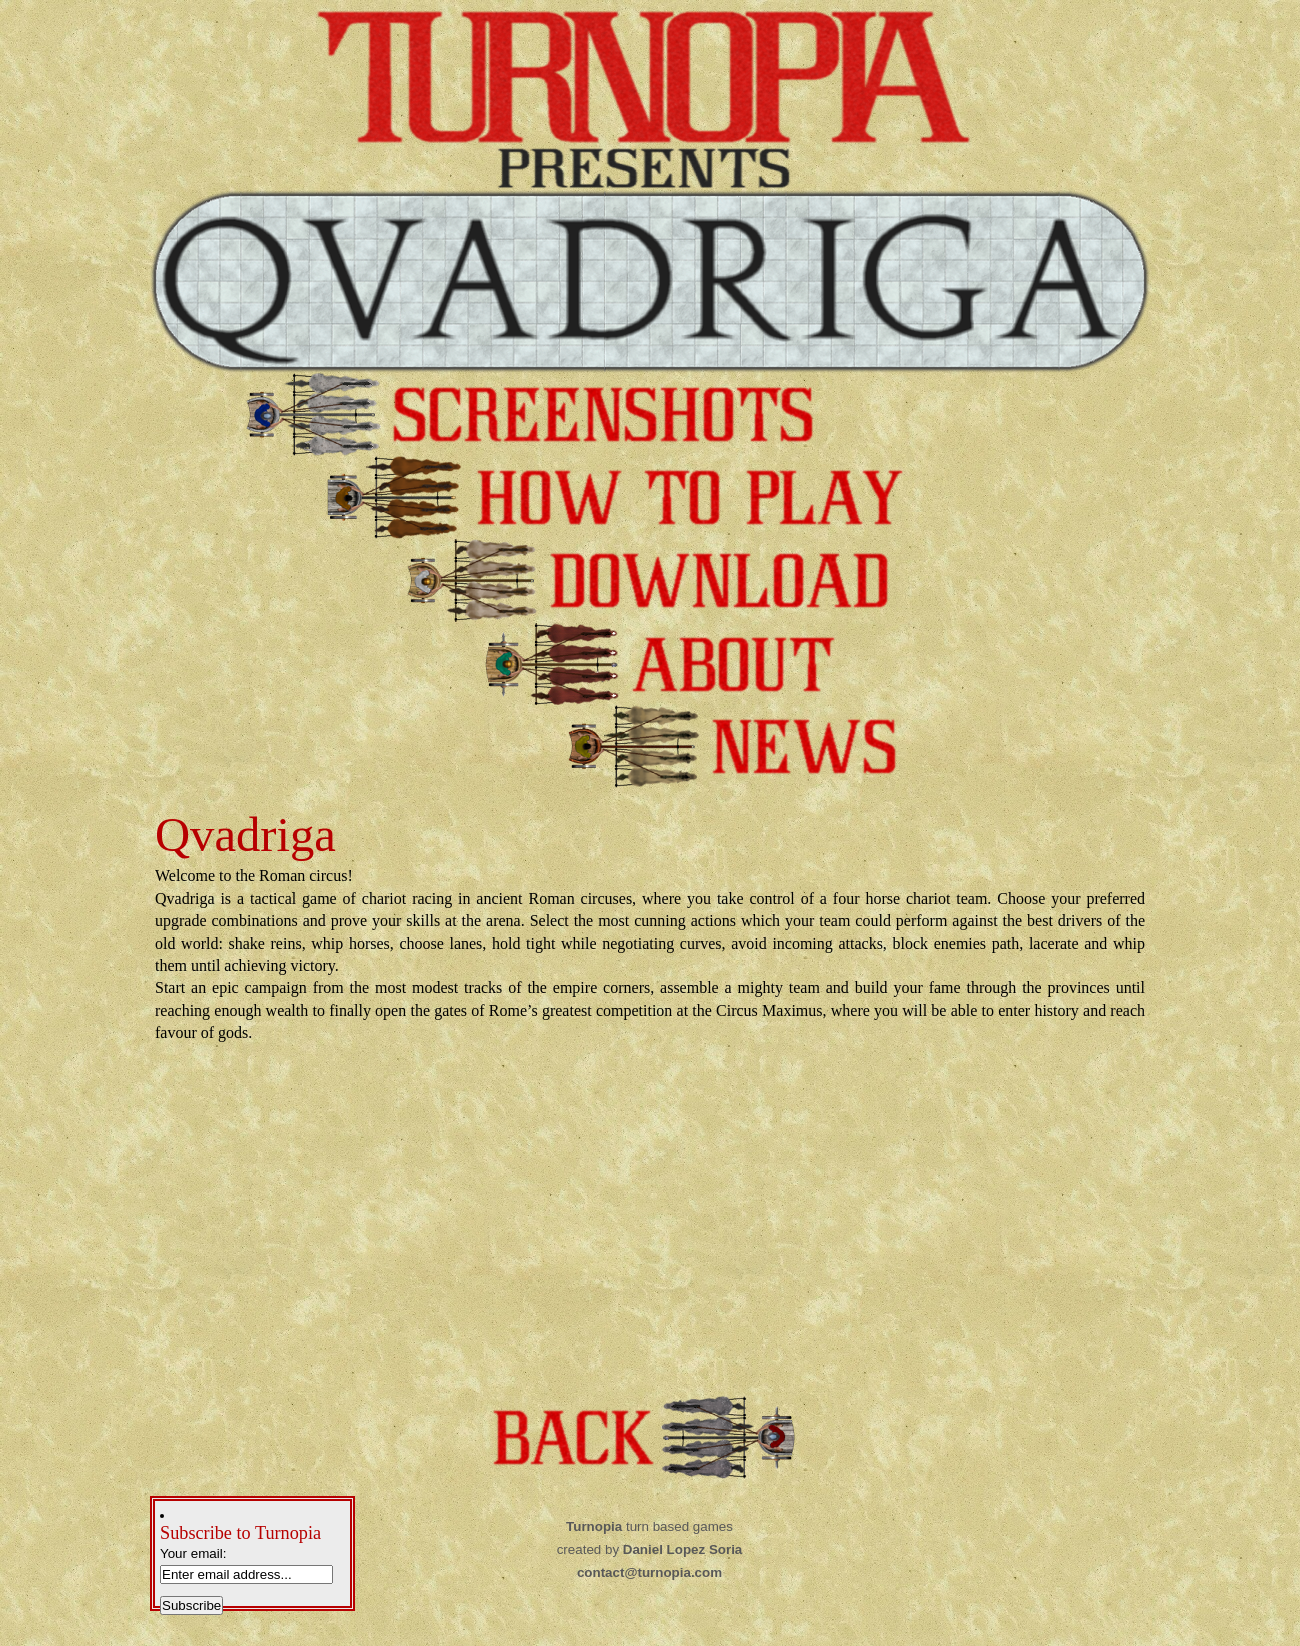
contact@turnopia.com (649, 1572)
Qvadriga (245, 835)
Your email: (193, 1553)
